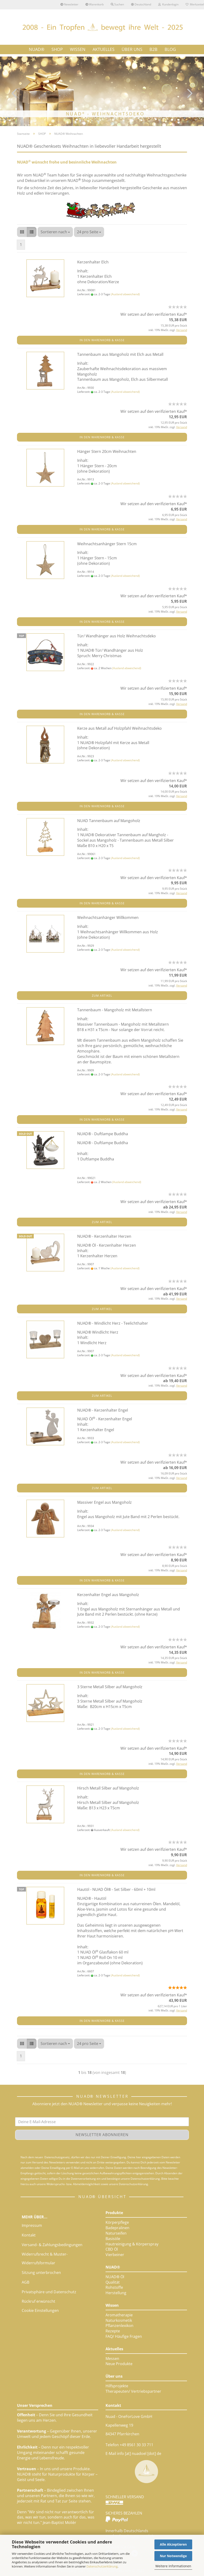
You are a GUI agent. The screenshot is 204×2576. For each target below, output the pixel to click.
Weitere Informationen (173, 2566)
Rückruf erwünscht (38, 2301)
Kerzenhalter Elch (93, 262)
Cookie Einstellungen (40, 2310)
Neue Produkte (119, 2363)
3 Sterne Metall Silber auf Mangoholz (109, 1686)
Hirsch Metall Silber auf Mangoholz (108, 1788)
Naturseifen (116, 2233)
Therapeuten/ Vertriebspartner (133, 2391)
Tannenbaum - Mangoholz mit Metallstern (114, 1009)
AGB (25, 2282)
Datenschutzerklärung (102, 2566)
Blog (170, 49)
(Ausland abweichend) (125, 294)
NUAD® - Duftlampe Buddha (102, 1133)
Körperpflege (117, 2222)
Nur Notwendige (173, 2556)
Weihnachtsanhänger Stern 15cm (107, 543)
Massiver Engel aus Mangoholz (104, 1502)
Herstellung (116, 2292)
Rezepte (113, 2331)
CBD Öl (112, 2249)
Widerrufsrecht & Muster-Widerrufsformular (45, 2258)
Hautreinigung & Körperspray (132, 2244)
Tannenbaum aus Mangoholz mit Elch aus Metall (120, 354)
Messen (112, 2358)
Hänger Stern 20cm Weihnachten (106, 451)
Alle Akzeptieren (173, 2544)
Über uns (114, 2376)
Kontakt (29, 2235)
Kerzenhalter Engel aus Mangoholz (108, 1594)
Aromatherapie (119, 2315)
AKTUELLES (104, 49)
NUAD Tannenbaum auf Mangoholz (108, 820)
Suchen (117, 4)
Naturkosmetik (119, 2320)
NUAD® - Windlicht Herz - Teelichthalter (112, 1323)
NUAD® (36, 49)
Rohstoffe (114, 2287)
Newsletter (69, 4)
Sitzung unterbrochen (41, 2272)
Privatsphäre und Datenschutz (49, 2291)
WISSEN (77, 49)
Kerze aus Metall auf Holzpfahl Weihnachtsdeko (119, 728)
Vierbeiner (115, 2254)
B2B (153, 49)
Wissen (112, 2305)
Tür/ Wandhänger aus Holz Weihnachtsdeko (116, 636)
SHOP (57, 49)
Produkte (114, 2212)
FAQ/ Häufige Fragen (124, 2336)
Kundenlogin (168, 4)
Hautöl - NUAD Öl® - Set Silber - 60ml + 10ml (116, 1889)
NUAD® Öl (115, 2276)
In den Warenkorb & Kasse (102, 340)
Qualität (113, 2282)
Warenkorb (94, 4)
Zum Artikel (102, 996)
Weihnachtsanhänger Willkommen (108, 917)
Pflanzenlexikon (119, 2325)
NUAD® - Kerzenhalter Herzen (104, 1236)
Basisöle (113, 2238)
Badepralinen (117, 2227)
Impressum (32, 2225)
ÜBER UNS (132, 49)
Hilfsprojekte (117, 2385)
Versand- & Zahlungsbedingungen (52, 2244)
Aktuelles (114, 2348)
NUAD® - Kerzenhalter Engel (102, 1410)
